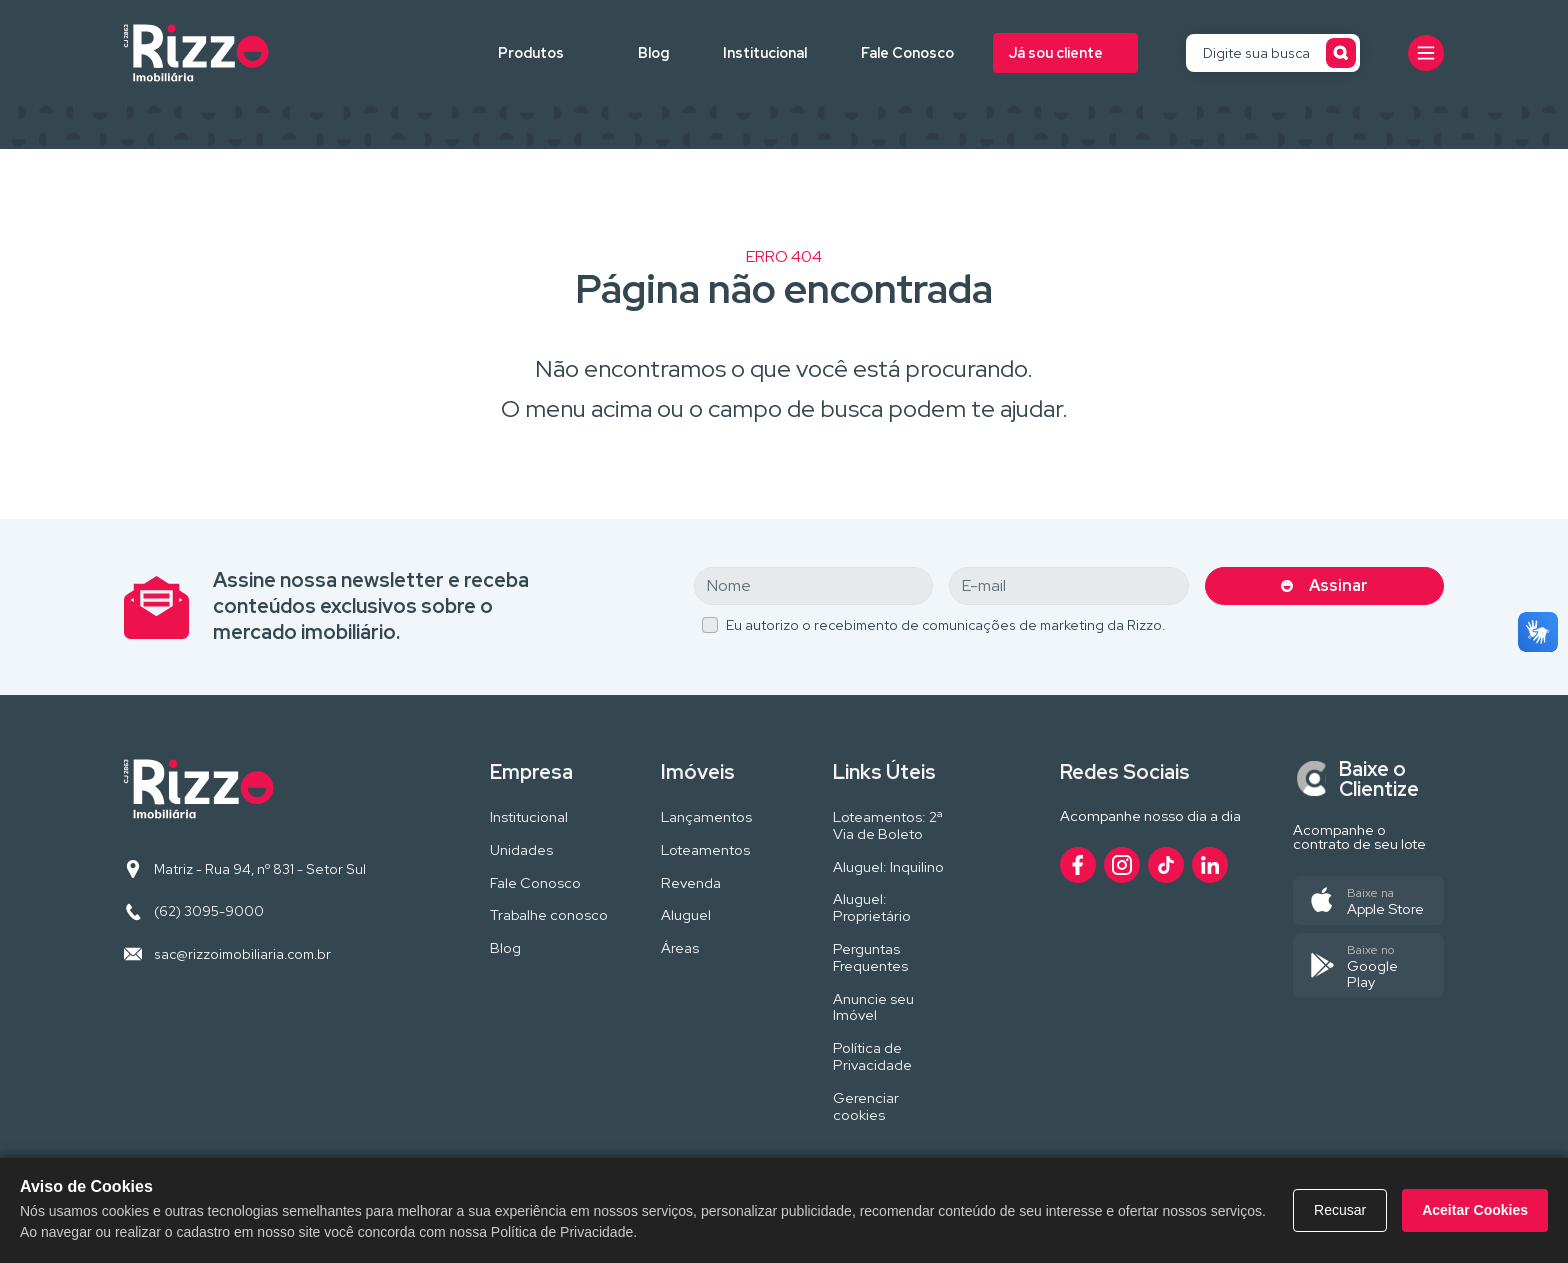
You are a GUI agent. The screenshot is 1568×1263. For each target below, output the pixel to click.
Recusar (1340, 1210)
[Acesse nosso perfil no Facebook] (1078, 865)
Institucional (765, 52)
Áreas (680, 948)
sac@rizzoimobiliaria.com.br (242, 954)
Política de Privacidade (872, 1057)
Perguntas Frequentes (870, 958)
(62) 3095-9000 (209, 911)
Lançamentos (706, 817)
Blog (653, 52)
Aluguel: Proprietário (872, 908)
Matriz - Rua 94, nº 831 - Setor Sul (260, 869)
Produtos (531, 52)
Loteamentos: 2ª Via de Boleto (888, 826)
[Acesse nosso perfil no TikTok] (1166, 865)
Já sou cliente (1056, 52)
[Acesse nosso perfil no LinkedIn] (1210, 865)
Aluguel (686, 915)
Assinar (1338, 585)
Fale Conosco (907, 52)
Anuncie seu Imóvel (873, 1008)
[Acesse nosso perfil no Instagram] (1122, 865)
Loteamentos (705, 850)
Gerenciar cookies (866, 1107)
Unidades (521, 850)
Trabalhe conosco (549, 915)
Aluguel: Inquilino (888, 867)
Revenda (691, 883)
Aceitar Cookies (1475, 1210)
